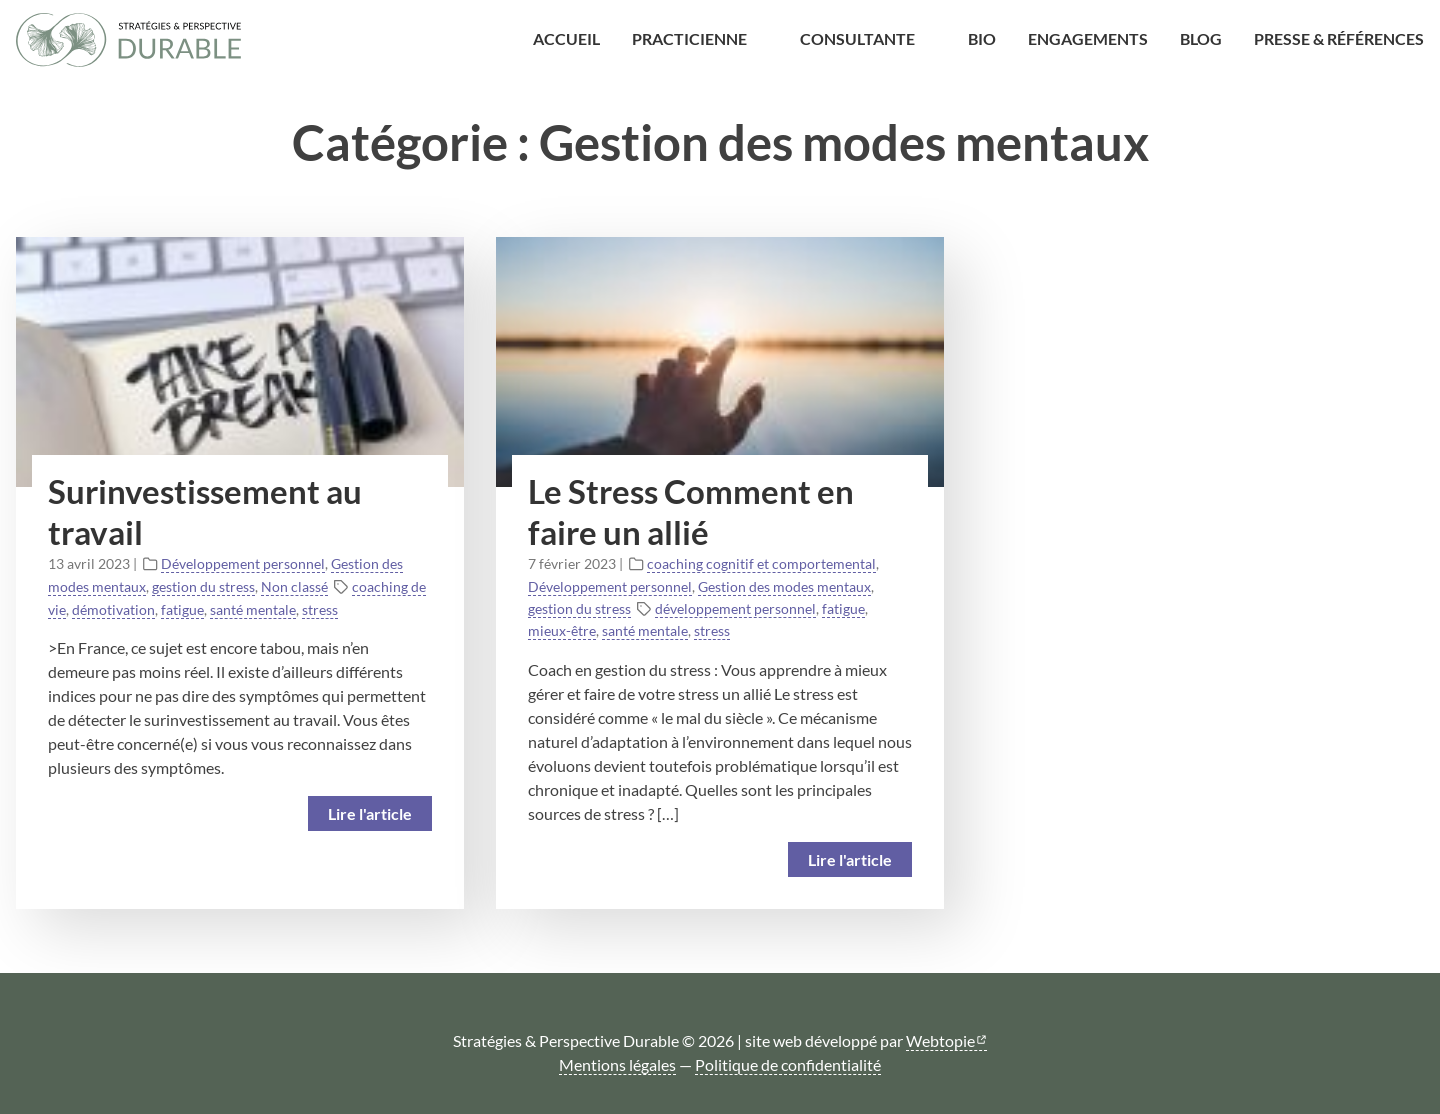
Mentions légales (617, 1064)
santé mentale (253, 609)
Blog (1201, 38)
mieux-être (562, 630)
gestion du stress (203, 586)
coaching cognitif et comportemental (761, 563)
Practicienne (689, 38)
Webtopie (940, 1040)
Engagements (1088, 38)
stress (320, 609)
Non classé (294, 586)
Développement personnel (243, 563)
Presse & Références (1339, 38)
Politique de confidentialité (788, 1064)
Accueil (566, 38)
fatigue (182, 609)
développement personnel (735, 608)
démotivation (113, 609)
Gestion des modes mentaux (784, 586)
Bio (982, 38)
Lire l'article (370, 813)
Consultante (857, 38)
